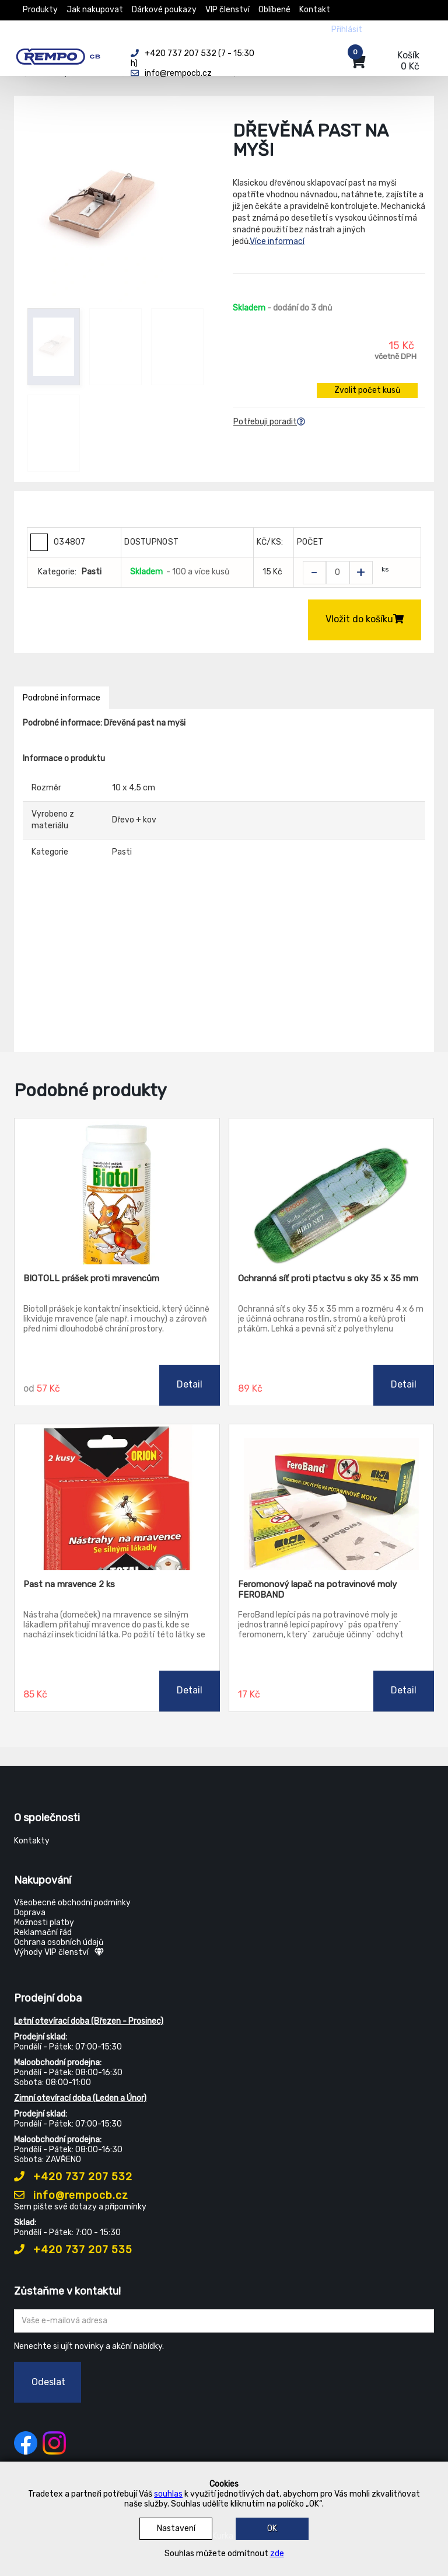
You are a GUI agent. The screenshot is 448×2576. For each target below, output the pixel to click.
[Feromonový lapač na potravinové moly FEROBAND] (331, 1497)
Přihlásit (346, 29)
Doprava (30, 1913)
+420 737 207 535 (73, 2249)
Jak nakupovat (94, 10)
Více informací (277, 241)
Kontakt (314, 10)
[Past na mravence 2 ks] (117, 1497)
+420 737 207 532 (73, 2176)
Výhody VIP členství (59, 1952)
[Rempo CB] (63, 54)
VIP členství (227, 10)
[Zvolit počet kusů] (337, 572)
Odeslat (48, 2381)
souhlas (168, 2494)
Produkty (40, 10)
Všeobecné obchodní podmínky (72, 1903)
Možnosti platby (44, 1922)
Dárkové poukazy (164, 10)
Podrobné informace (61, 698)
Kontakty (32, 1841)
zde (277, 2553)
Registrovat (393, 29)
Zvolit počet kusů (367, 390)
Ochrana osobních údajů (58, 1942)
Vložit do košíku (365, 619)
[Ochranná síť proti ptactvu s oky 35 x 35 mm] (331, 1191)
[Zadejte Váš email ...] (224, 2321)
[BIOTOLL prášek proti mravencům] (117, 1191)
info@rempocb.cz (71, 2195)
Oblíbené (274, 10)
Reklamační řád (43, 1932)
